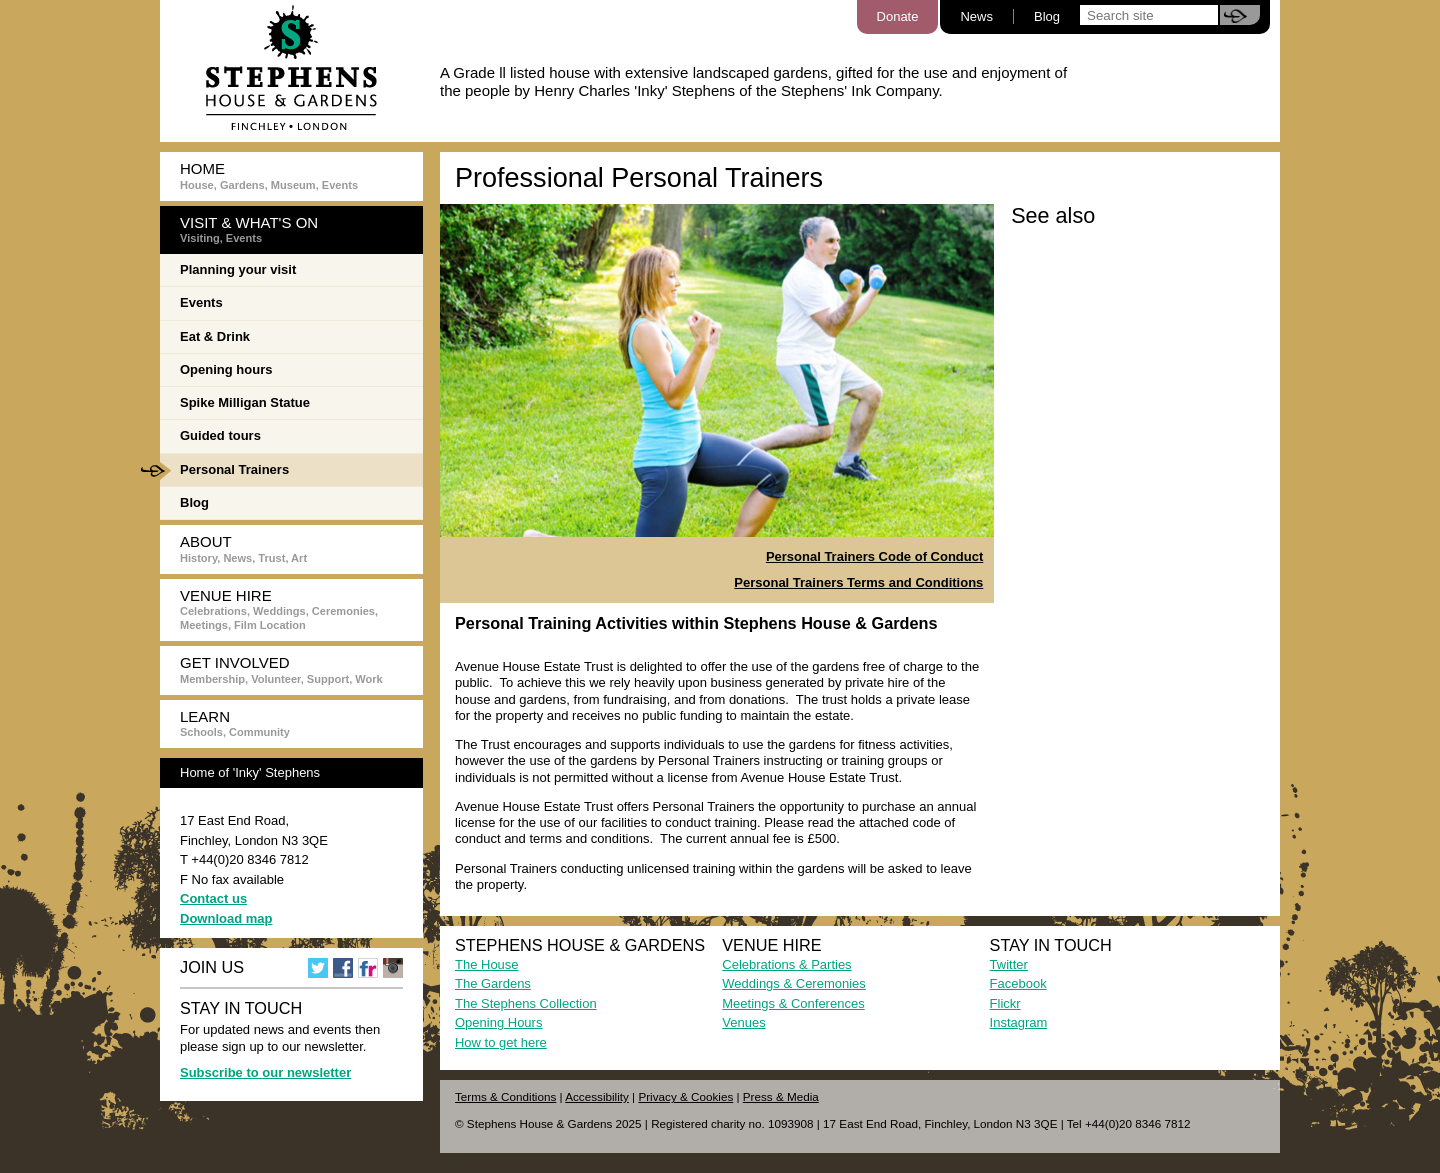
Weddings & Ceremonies (794, 983)
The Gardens (493, 983)
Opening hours (226, 369)
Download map (226, 918)
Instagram (1019, 1022)
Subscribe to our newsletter (265, 1072)
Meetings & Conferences (793, 1003)
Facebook (1018, 983)
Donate (898, 16)
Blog (1047, 16)
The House (487, 964)
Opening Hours (498, 1022)
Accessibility (597, 1096)
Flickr (1005, 1003)
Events (201, 302)
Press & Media (781, 1096)
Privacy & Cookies (685, 1096)
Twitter (1009, 964)
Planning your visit (238, 269)
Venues (743, 1022)
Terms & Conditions (505, 1096)
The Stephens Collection (526, 1003)
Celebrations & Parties (786, 964)
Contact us (213, 898)
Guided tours (220, 435)
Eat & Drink (215, 336)
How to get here (501, 1042)
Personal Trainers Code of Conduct (874, 556)
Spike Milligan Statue (245, 402)
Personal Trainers (224, 471)
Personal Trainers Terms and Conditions (858, 582)
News (976, 16)
